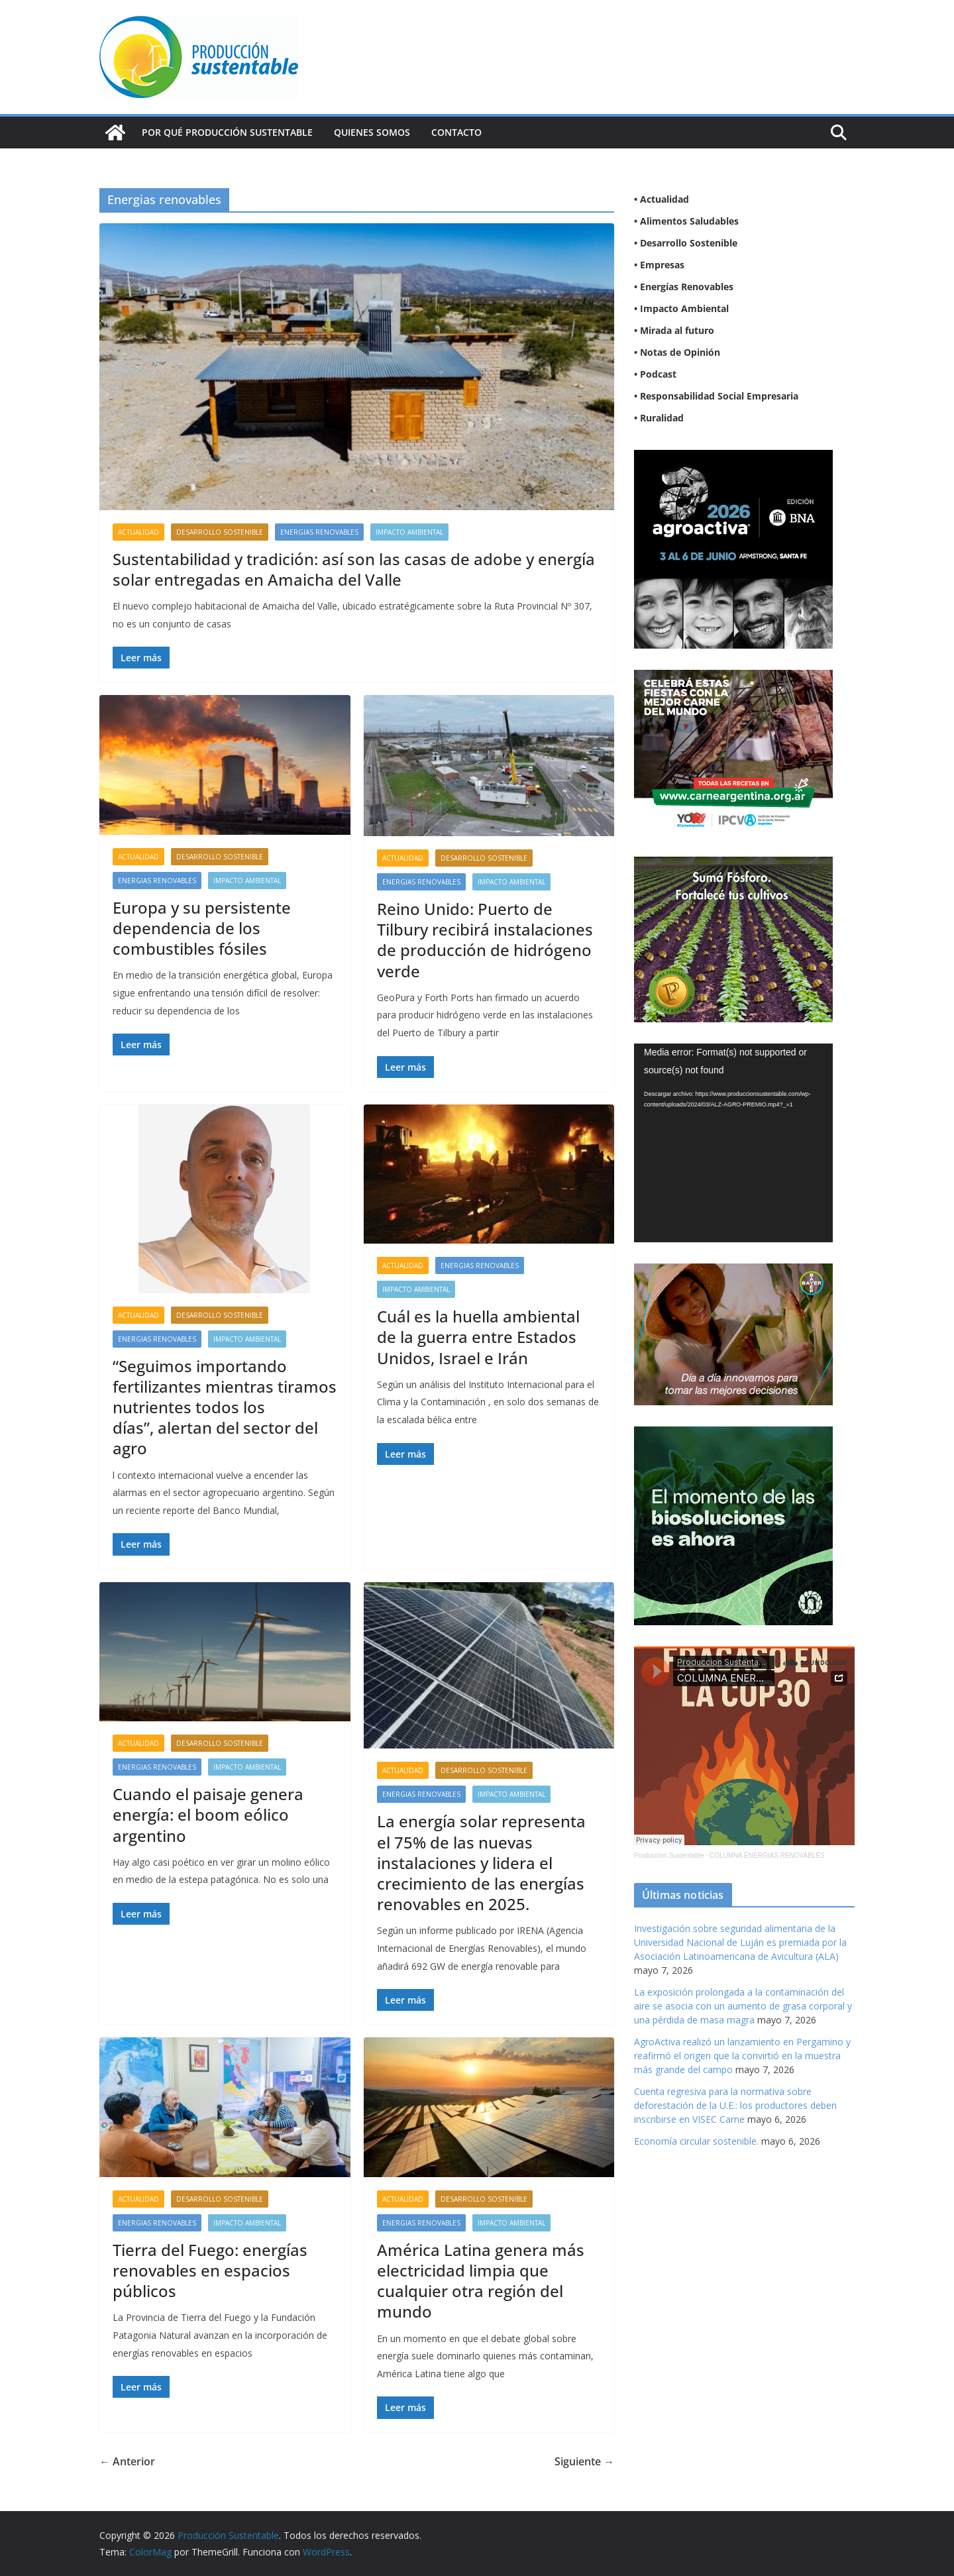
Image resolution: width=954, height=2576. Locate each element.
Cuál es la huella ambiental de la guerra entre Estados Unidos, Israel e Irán (478, 1336)
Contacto (456, 132)
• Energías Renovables (683, 286)
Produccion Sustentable (669, 1855)
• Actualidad (661, 199)
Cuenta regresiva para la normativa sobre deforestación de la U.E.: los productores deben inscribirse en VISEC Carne (735, 2105)
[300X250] (733, 678)
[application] (733, 1143)
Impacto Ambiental (409, 532)
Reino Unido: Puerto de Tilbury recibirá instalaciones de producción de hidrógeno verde (485, 940)
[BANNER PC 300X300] (733, 458)
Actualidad (138, 532)
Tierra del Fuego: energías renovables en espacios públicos (210, 2270)
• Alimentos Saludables (686, 221)
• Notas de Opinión (677, 352)
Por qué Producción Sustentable (227, 132)
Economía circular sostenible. (696, 2141)
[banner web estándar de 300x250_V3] (733, 865)
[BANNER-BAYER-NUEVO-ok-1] (733, 1271)
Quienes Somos (372, 132)
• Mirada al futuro (674, 330)
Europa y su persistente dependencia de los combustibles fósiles (202, 927)
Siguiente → (584, 2461)
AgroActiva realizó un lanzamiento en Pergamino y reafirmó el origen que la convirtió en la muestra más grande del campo (742, 2055)
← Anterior (127, 2461)
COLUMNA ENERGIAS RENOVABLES (767, 1855)
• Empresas (659, 264)
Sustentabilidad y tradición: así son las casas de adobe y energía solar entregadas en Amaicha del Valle (354, 569)
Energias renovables (319, 532)
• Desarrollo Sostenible (685, 243)
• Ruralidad (659, 417)
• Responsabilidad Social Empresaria (716, 396)
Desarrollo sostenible (219, 532)
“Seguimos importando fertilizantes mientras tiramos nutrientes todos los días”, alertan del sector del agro (225, 1407)
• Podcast (655, 374)
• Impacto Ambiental (681, 308)
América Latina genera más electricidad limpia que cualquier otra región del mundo (480, 2281)
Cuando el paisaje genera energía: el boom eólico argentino (208, 1814)
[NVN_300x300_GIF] (733, 1434)
